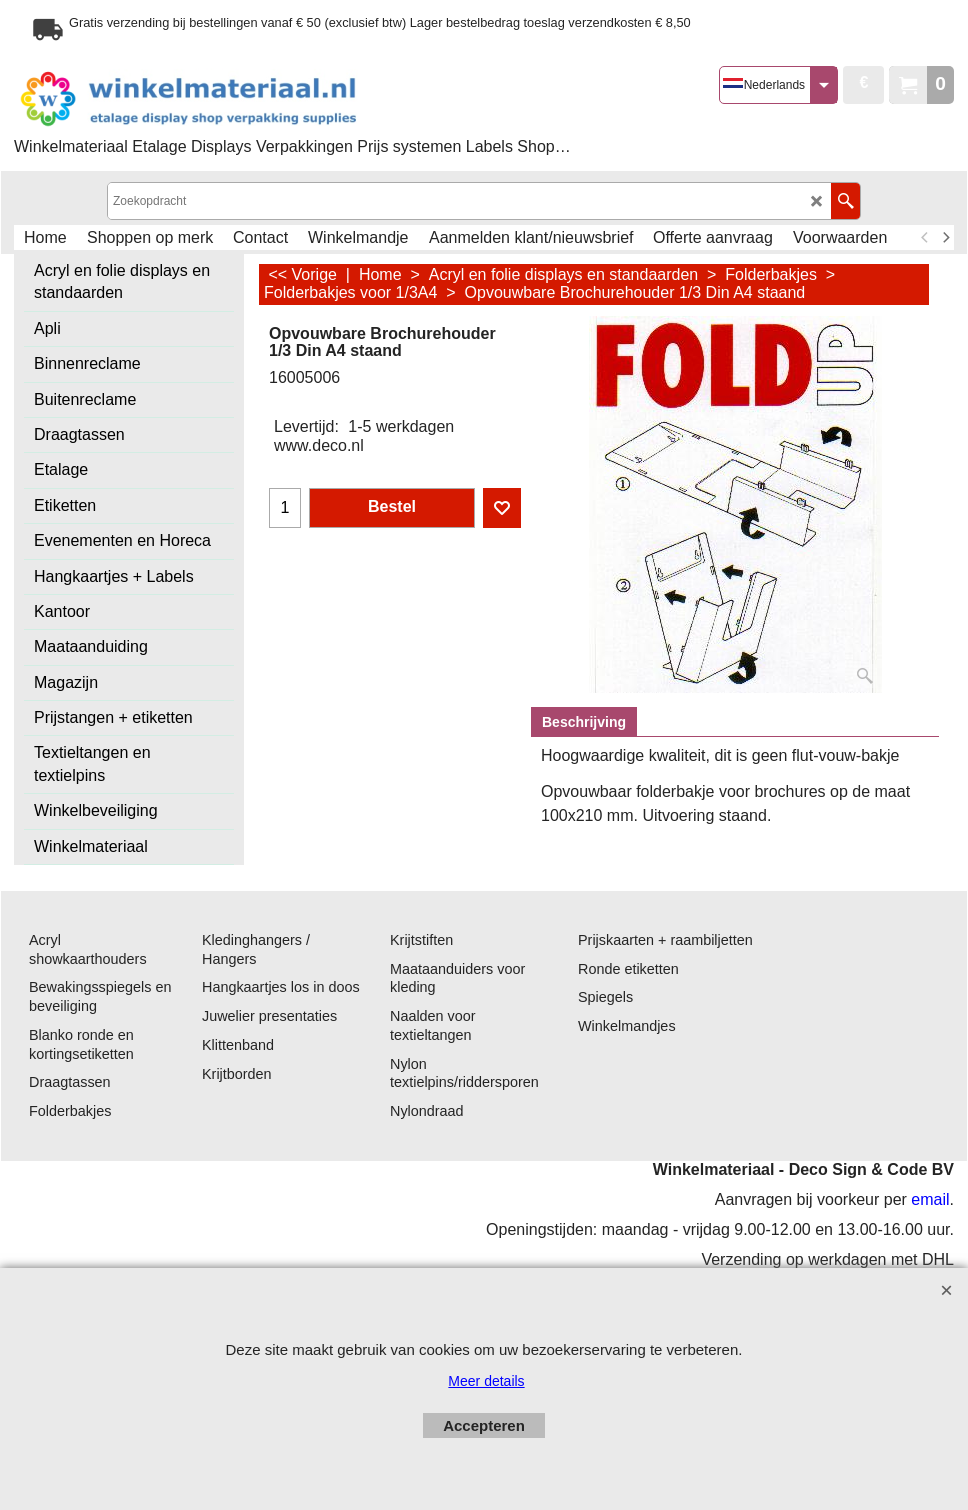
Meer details (486, 1381)
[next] (945, 238)
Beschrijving (584, 722)
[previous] (925, 238)
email (930, 1199)
